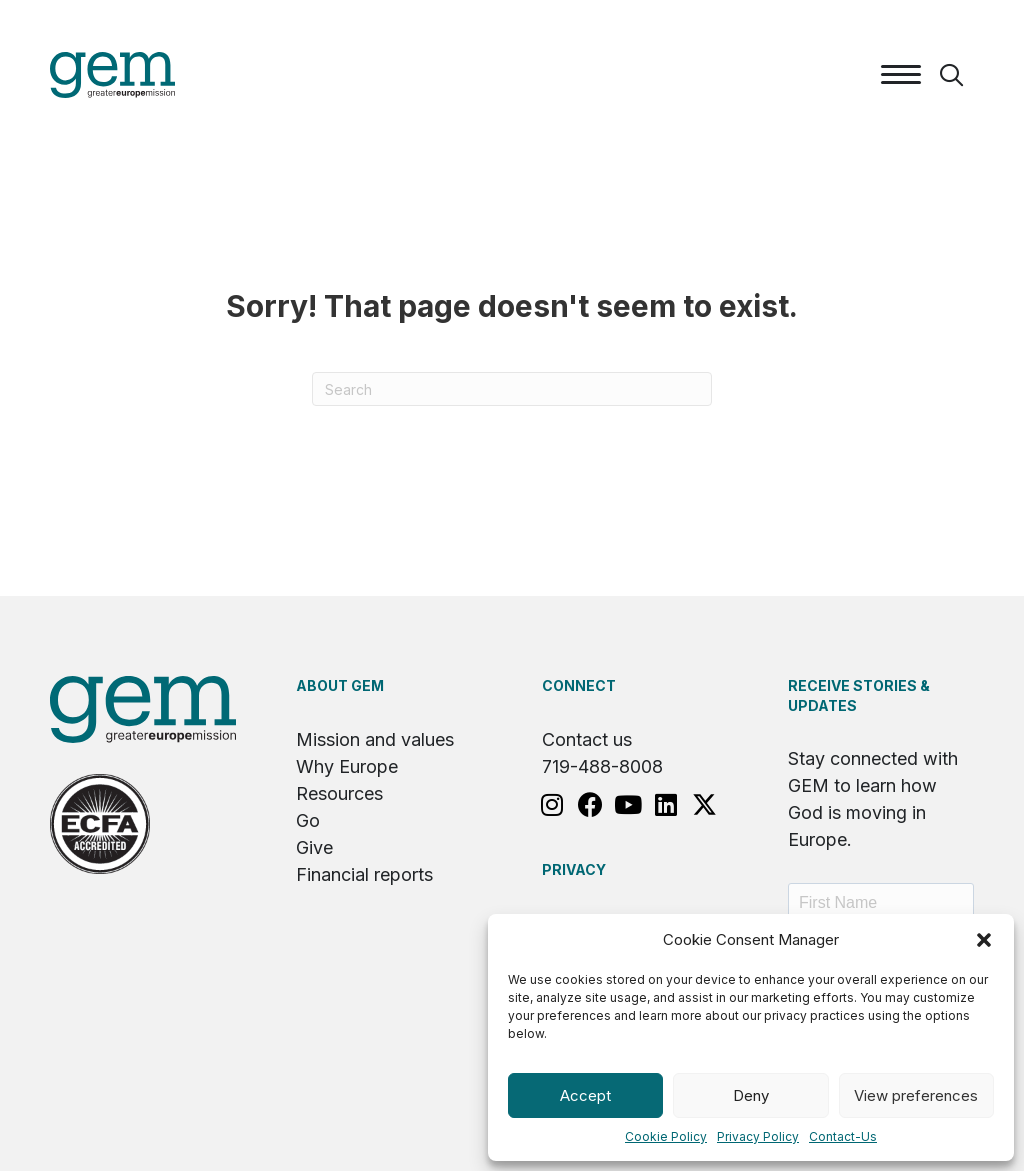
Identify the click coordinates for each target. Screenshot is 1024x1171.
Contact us (587, 739)
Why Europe (347, 766)
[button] (984, 940)
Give (314, 847)
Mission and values (375, 739)
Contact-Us (843, 1136)
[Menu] (901, 75)
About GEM (340, 685)
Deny (751, 1095)
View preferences (916, 1095)
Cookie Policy (666, 1136)
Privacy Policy (758, 1136)
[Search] (512, 389)
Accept (585, 1095)
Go (308, 820)
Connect (579, 685)
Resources (339, 793)
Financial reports (364, 874)
